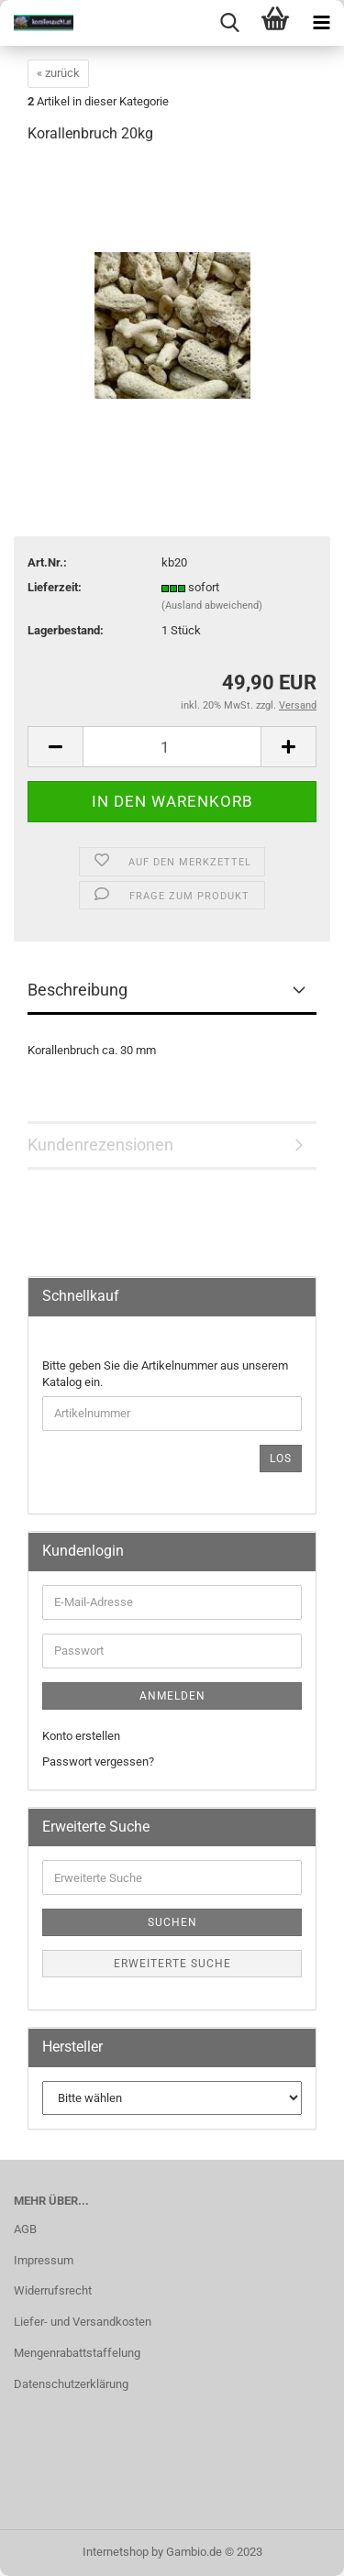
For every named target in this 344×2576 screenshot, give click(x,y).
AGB (25, 2229)
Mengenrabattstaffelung (77, 2353)
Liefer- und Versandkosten (82, 2321)
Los (281, 1458)
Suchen (172, 1922)
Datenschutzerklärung (71, 2384)
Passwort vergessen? (98, 1761)
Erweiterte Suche (172, 1963)
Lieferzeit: (55, 587)
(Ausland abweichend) (211, 605)
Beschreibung (78, 989)
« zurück (58, 73)
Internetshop (116, 2552)
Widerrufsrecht (53, 2290)
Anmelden (172, 1696)
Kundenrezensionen (100, 1144)
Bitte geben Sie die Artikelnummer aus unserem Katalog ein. (165, 1374)
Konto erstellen (81, 1736)
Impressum (43, 2260)
